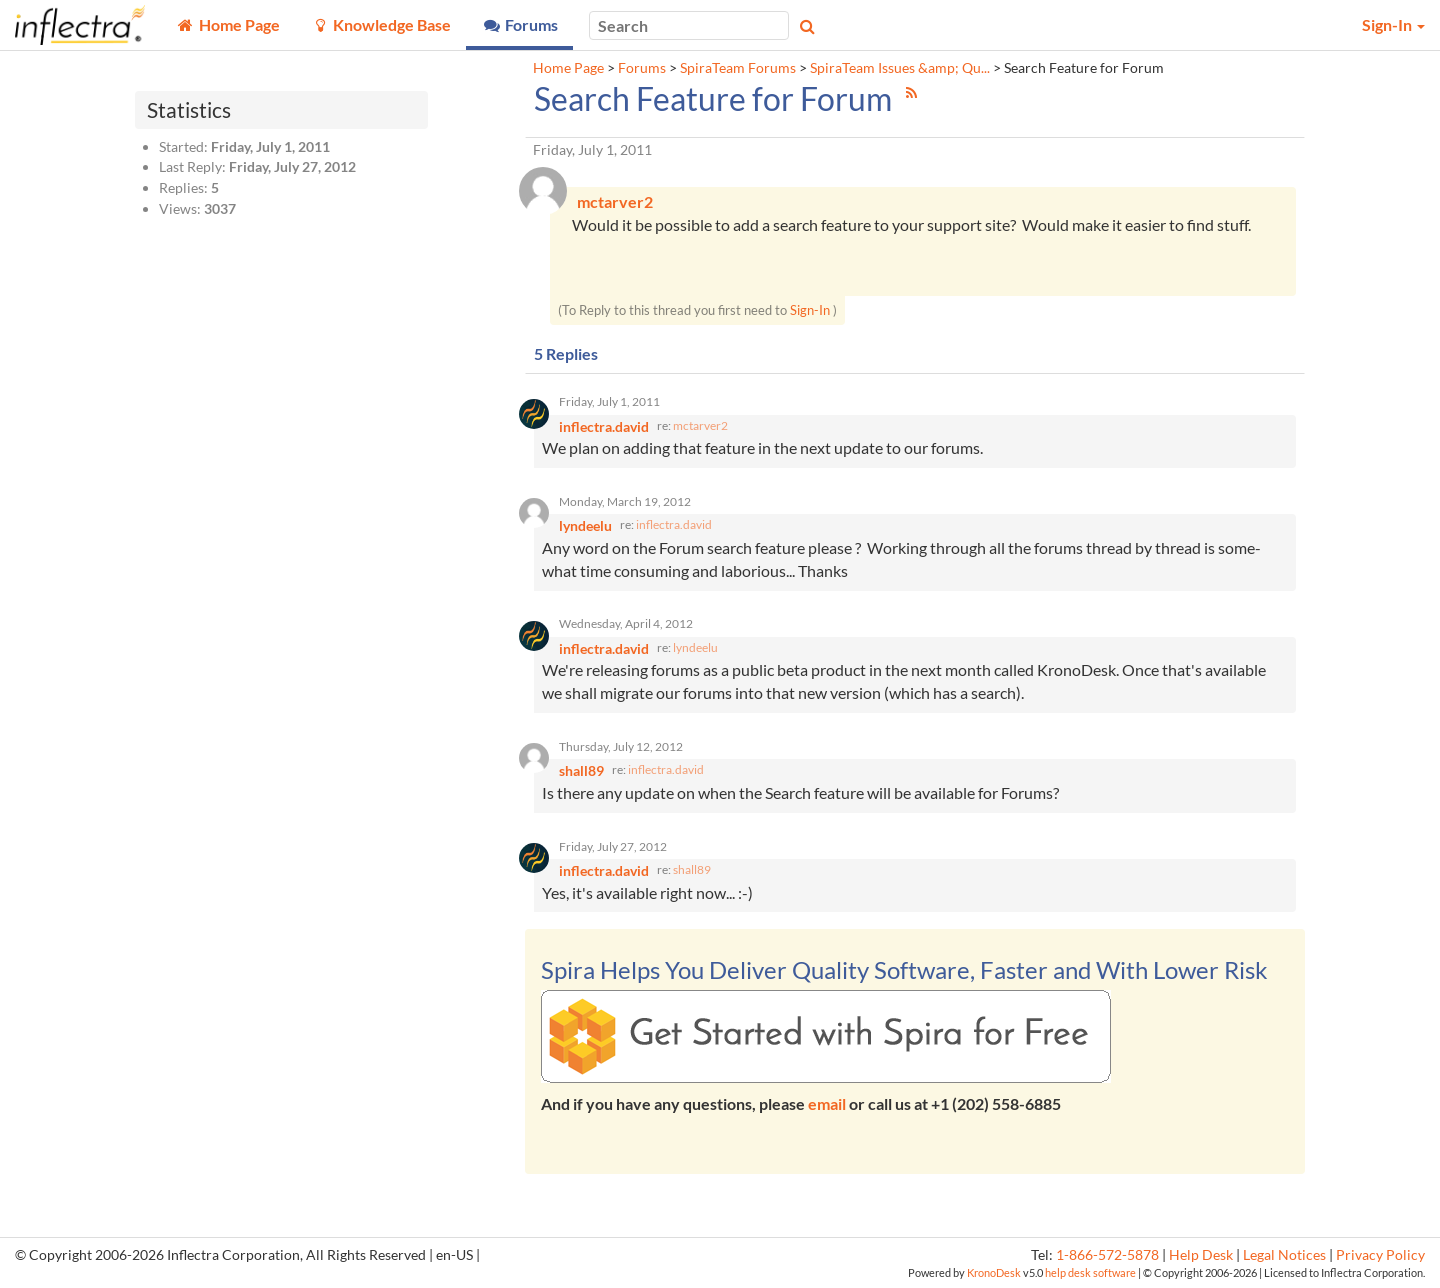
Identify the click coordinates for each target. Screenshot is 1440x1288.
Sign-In (810, 310)
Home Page (568, 68)
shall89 (692, 869)
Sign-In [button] (1393, 24)
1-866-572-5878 (1107, 1255)
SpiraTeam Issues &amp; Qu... (900, 68)
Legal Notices (1284, 1255)
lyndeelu (695, 647)
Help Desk (1201, 1255)
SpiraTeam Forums (738, 68)
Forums (642, 68)
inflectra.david (674, 524)
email (827, 1103)
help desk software (1090, 1272)
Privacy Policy (1380, 1255)
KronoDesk (994, 1272)
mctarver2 (700, 425)
